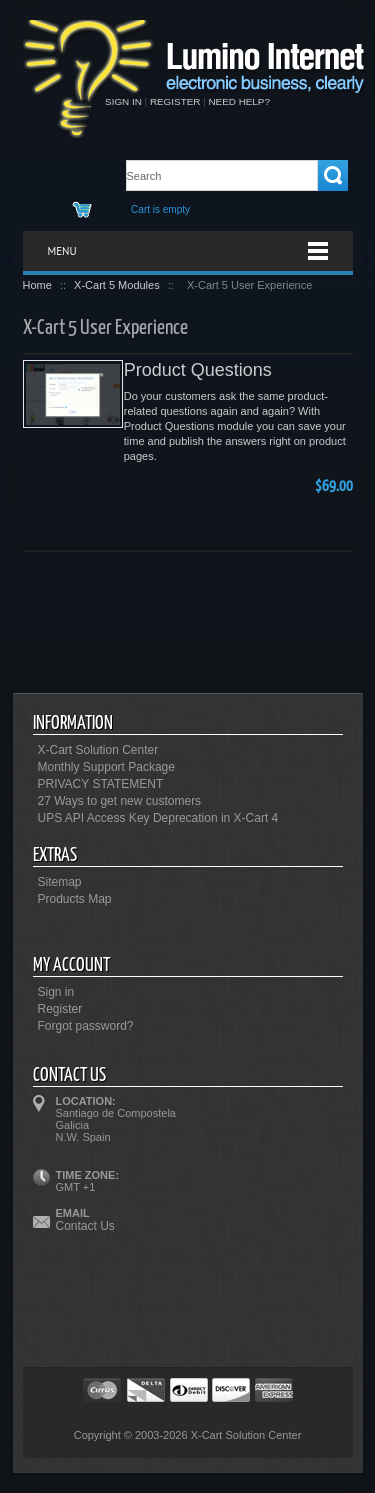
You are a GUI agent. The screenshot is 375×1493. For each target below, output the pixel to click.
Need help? (238, 101)
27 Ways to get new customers (120, 801)
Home (37, 285)
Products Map (75, 899)
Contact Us (85, 1226)
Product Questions (198, 370)
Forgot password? (86, 1026)
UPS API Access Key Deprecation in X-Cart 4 (158, 818)
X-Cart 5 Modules (117, 285)
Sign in (123, 101)
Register (175, 101)
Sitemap (60, 882)
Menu (62, 251)
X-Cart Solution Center (98, 750)
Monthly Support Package (106, 767)
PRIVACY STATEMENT (101, 784)
